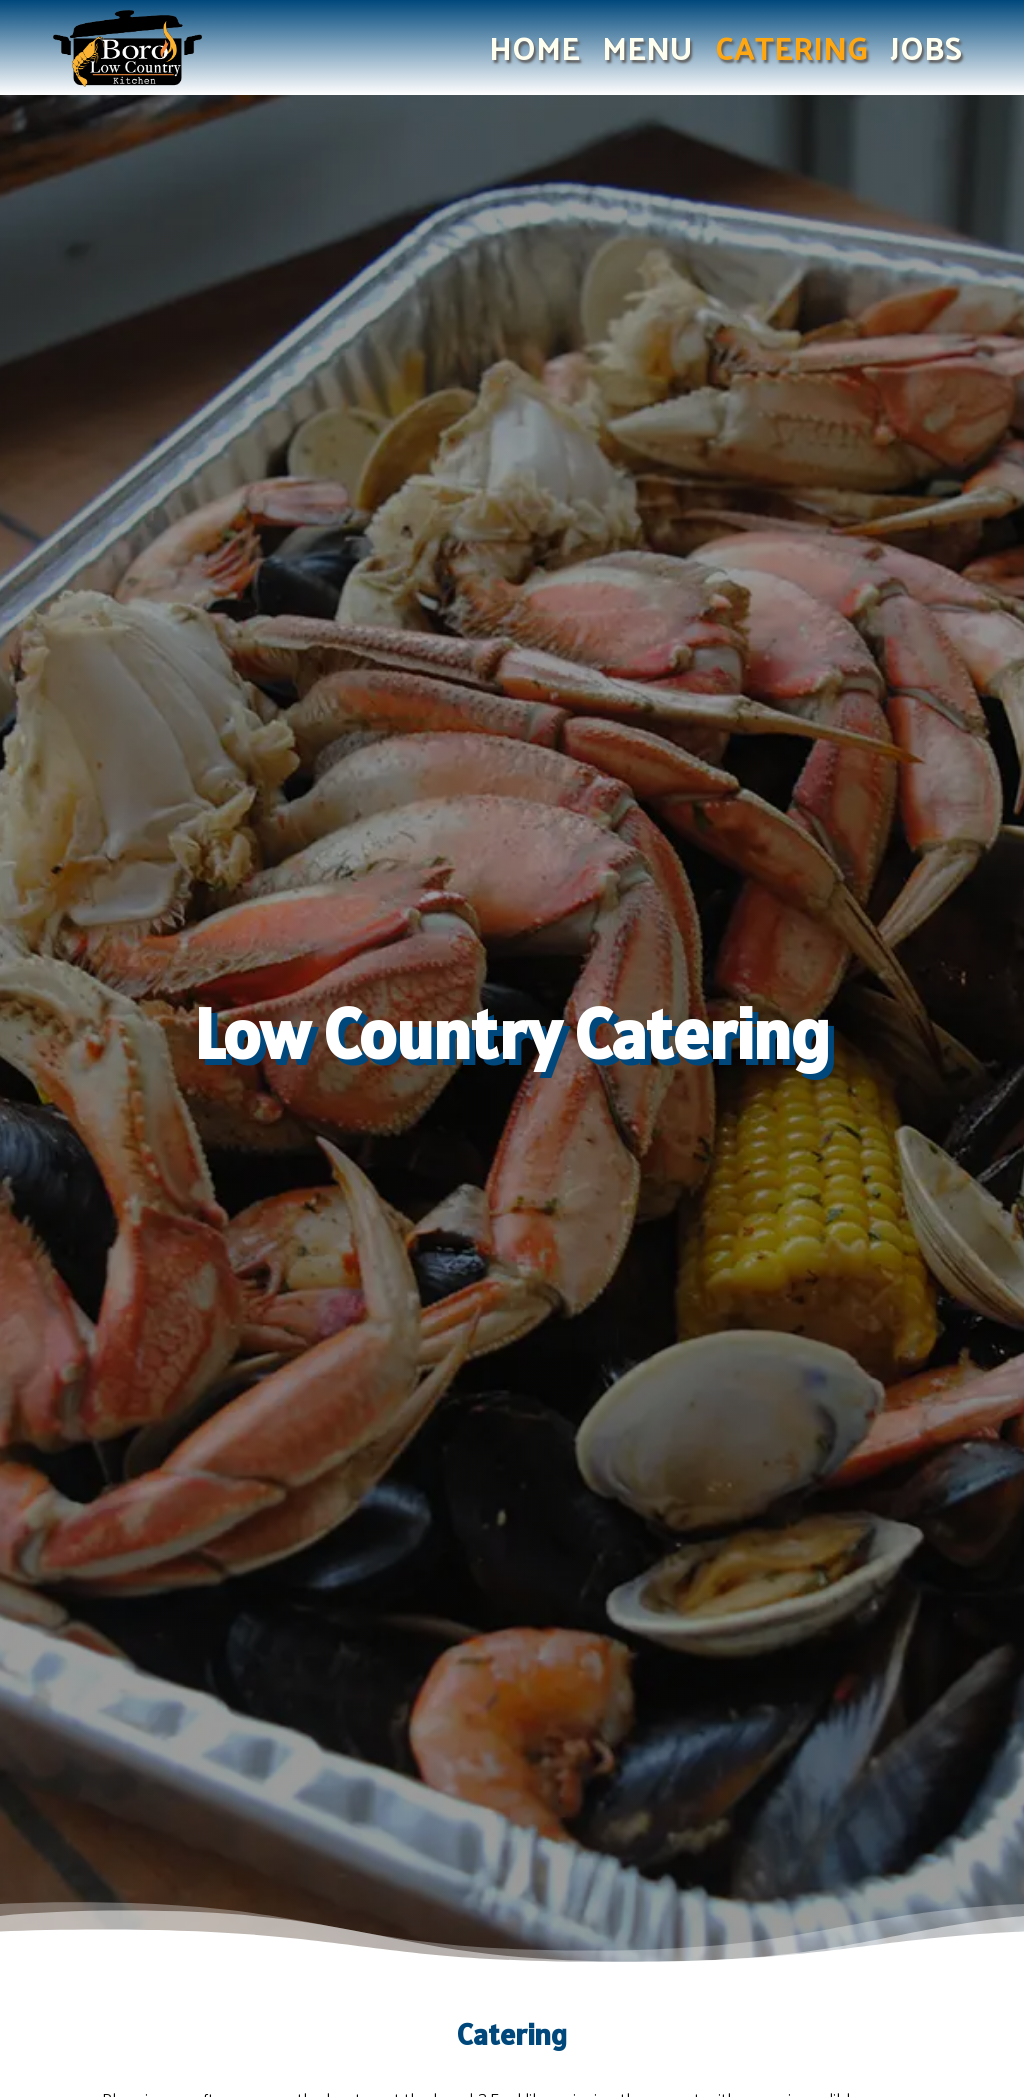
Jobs (926, 51)
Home (534, 51)
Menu (647, 51)
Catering (791, 51)
